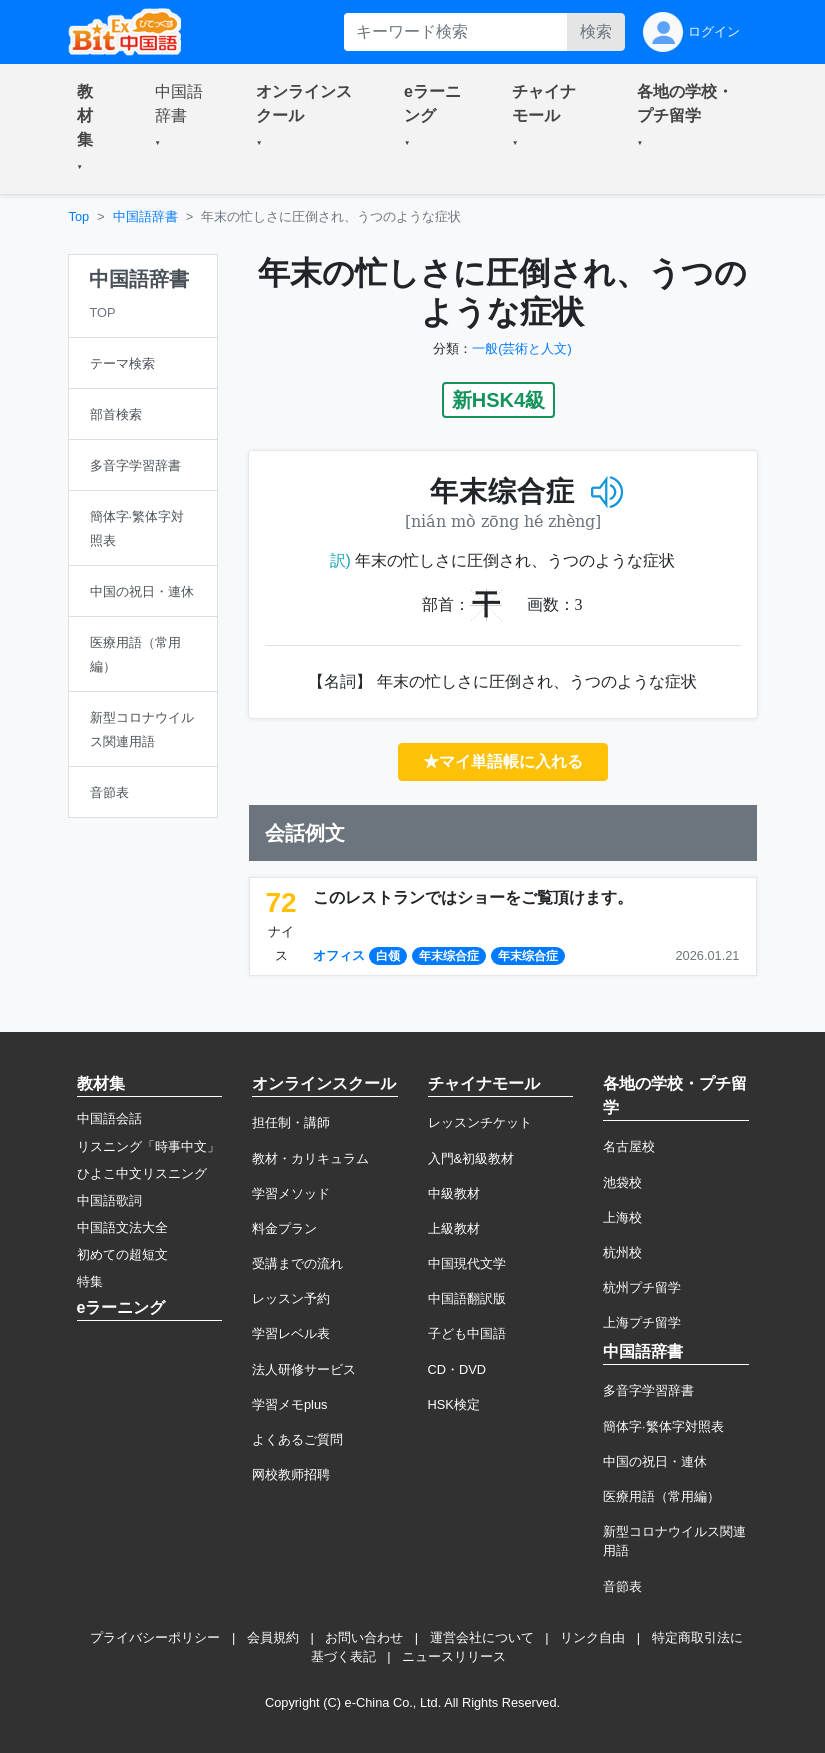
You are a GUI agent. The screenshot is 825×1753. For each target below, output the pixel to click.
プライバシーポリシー (155, 1637)
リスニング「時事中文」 (148, 1146)
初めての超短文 (122, 1254)
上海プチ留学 (642, 1322)
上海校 (622, 1217)
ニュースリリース (454, 1656)
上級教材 (454, 1228)
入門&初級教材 (471, 1158)
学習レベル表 (291, 1333)
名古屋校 (629, 1146)
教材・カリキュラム (310, 1158)
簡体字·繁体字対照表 (663, 1426)
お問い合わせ (364, 1637)
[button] (92, 129)
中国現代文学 (467, 1263)
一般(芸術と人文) (522, 348)
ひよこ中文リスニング (142, 1173)
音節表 (622, 1586)
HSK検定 (454, 1404)
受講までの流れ (297, 1263)
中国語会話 (109, 1118)
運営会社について (482, 1637)
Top (79, 216)
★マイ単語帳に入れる (503, 761)
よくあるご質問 (297, 1439)
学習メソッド (291, 1193)
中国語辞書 (145, 216)
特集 (90, 1281)
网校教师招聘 (291, 1474)
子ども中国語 (467, 1333)
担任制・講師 (291, 1122)
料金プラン (284, 1228)
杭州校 (622, 1252)
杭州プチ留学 (642, 1287)
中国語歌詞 (109, 1200)
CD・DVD (457, 1369)
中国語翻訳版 (467, 1298)
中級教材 (454, 1193)
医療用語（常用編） (661, 1496)
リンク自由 (592, 1637)
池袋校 (622, 1182)
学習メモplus (289, 1404)
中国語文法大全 (122, 1227)
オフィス (339, 955)
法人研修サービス (304, 1369)
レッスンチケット (480, 1122)
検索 (596, 31)
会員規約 (273, 1637)
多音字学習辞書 (648, 1390)
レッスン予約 (291, 1298)
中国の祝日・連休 (655, 1461)
